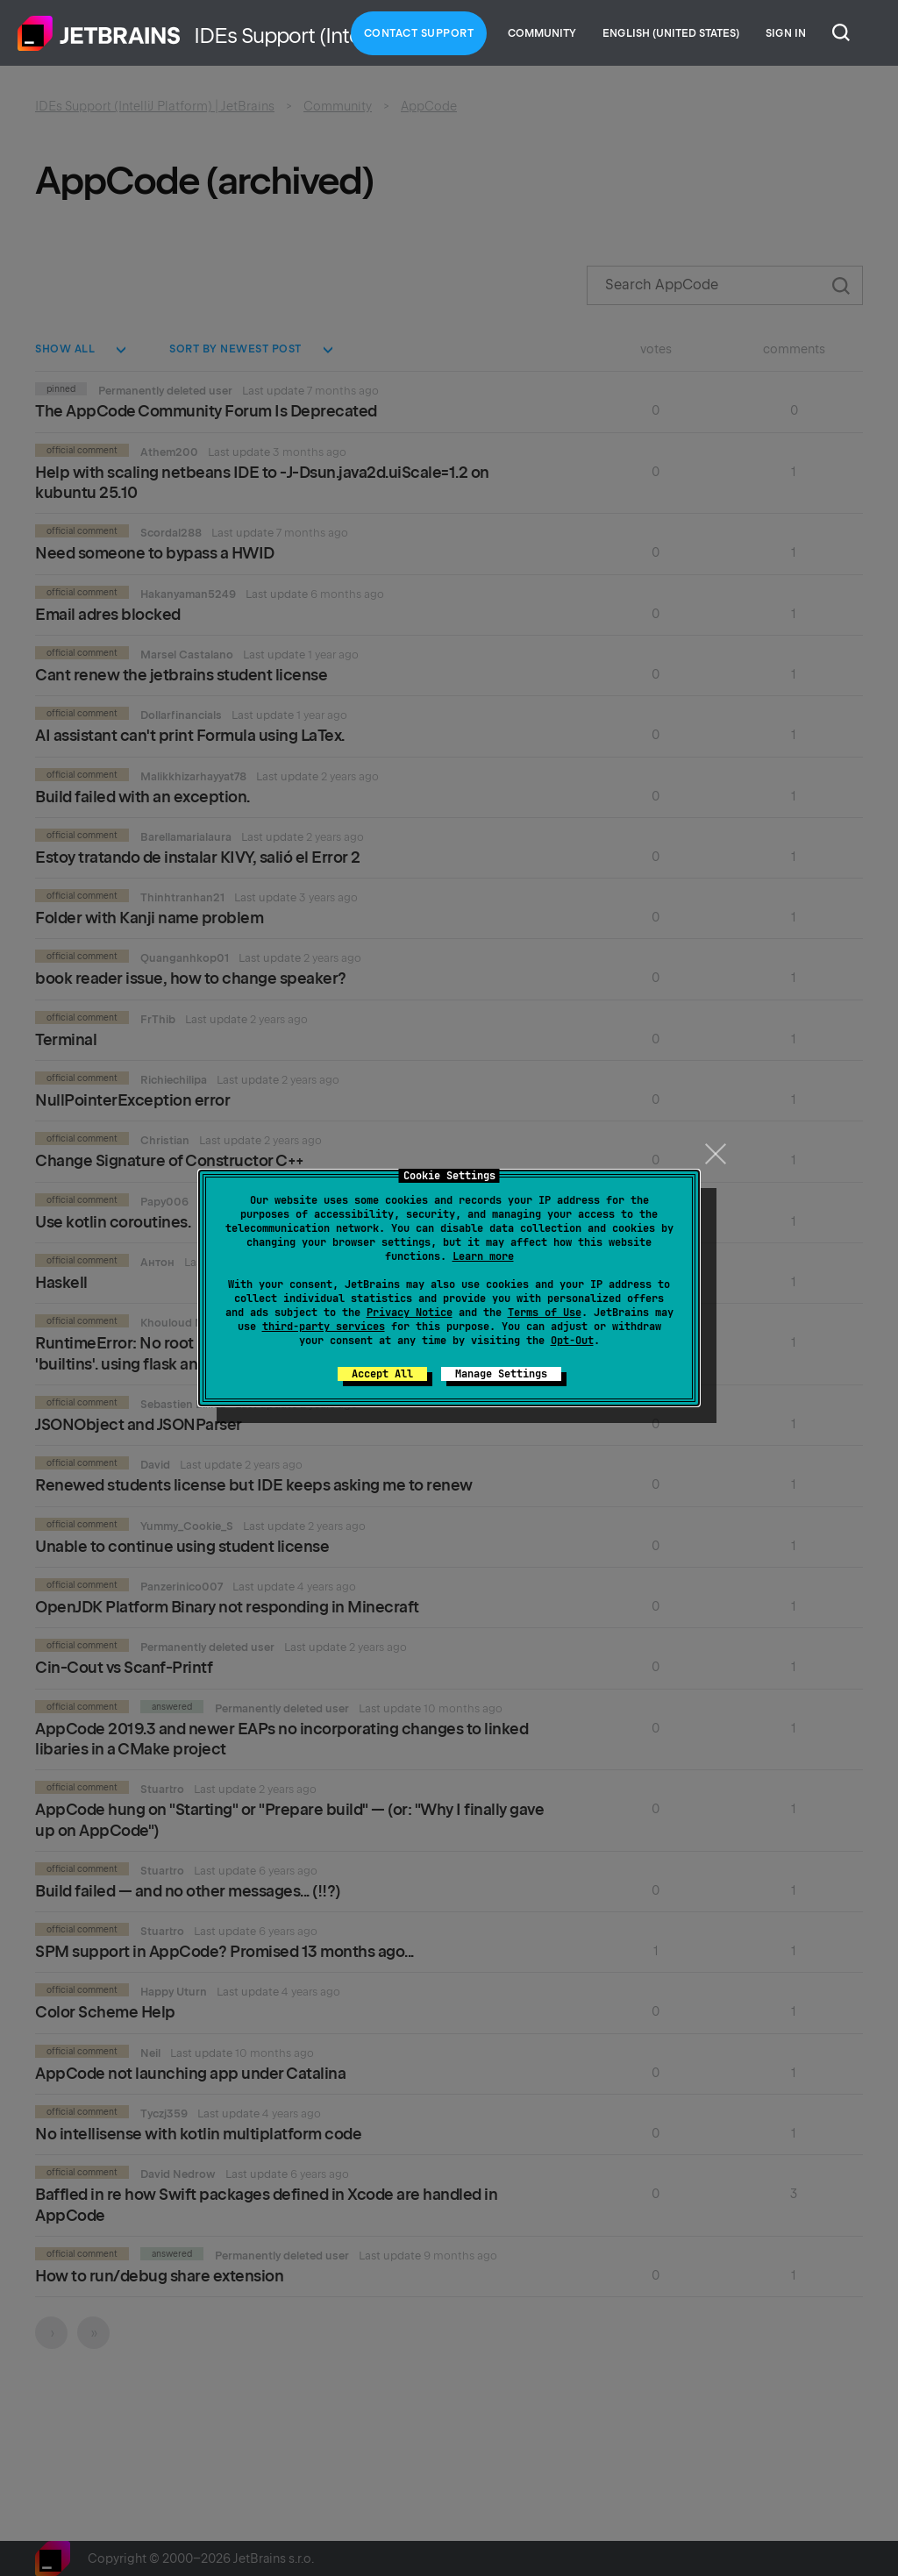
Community (542, 33)
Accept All (382, 1374)
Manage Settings (501, 1374)
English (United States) (670, 33)
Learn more (483, 1256)
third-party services (323, 1327)
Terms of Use (544, 1313)
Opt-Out (572, 1341)
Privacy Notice (410, 1313)
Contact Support (419, 33)
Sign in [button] (786, 33)
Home (99, 33)
